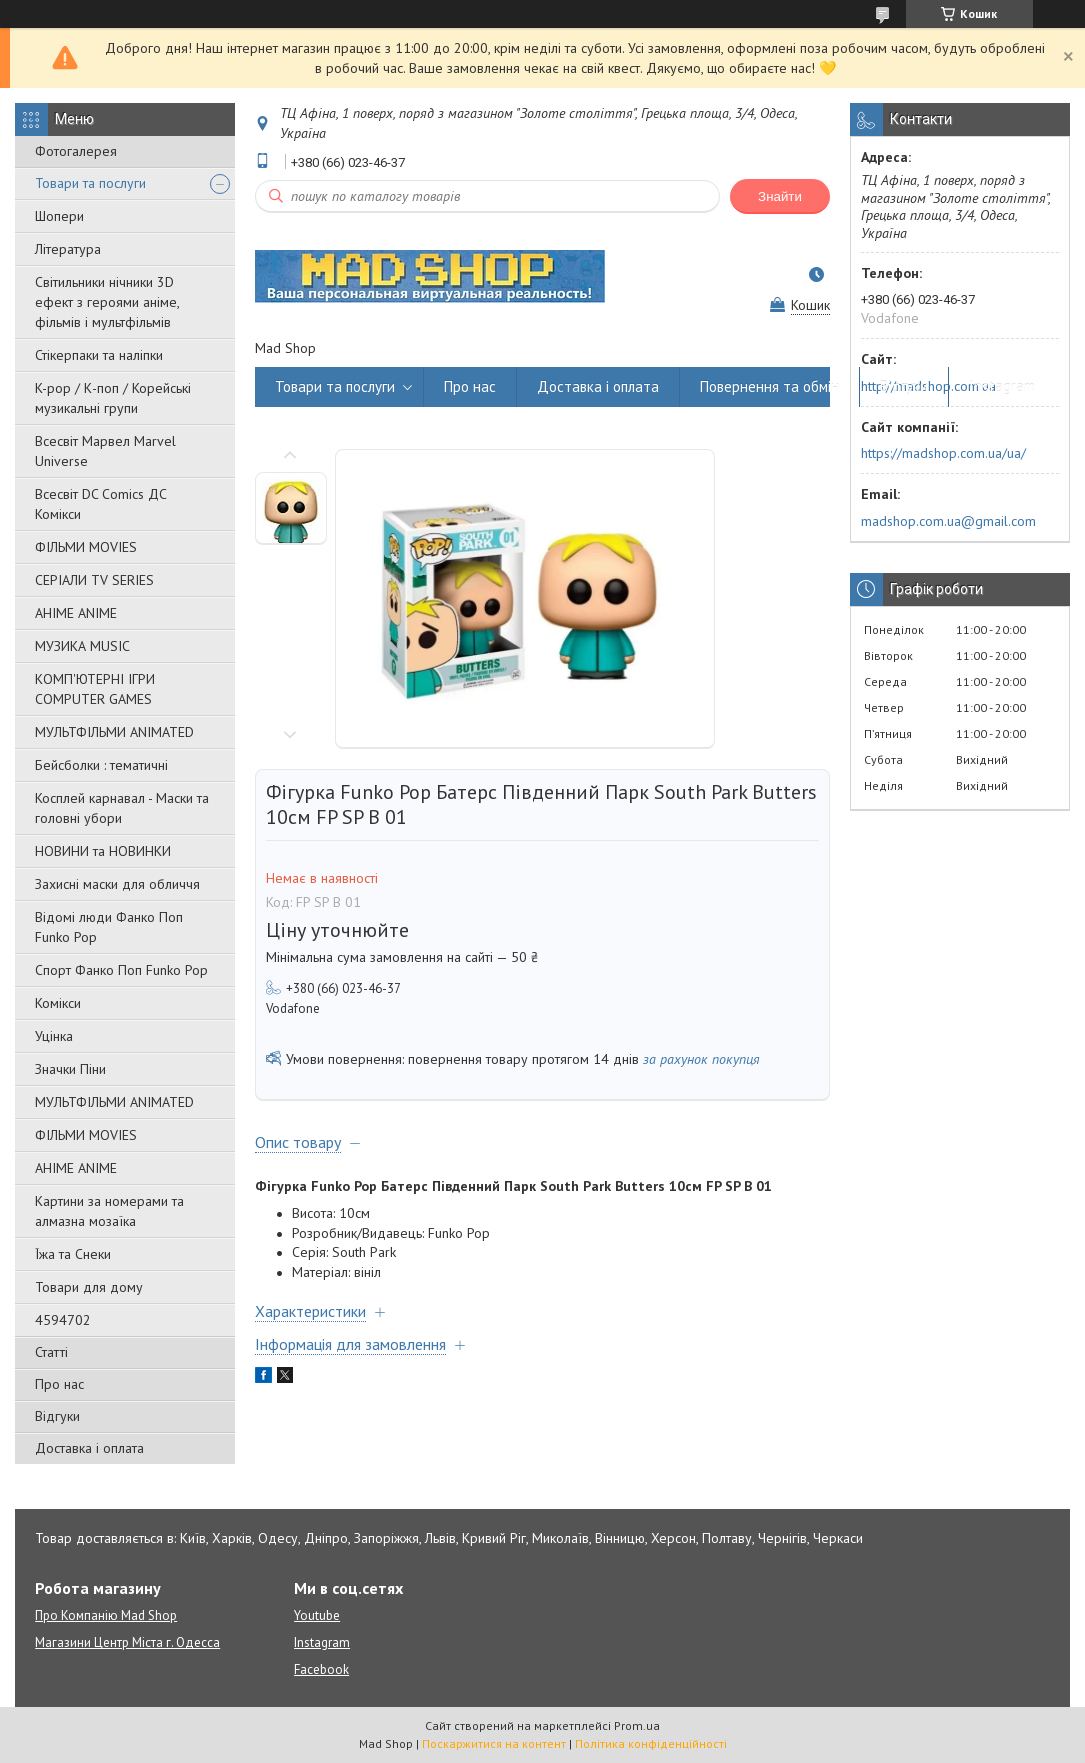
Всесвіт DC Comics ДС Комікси (101, 504)
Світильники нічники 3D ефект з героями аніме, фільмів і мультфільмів (107, 302)
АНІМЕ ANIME (76, 613)
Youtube (317, 1615)
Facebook (321, 1669)
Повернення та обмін (769, 386)
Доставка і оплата (89, 1448)
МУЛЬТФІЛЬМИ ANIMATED (114, 732)
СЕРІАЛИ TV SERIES (94, 580)
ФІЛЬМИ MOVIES (86, 547)
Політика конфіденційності (651, 1743)
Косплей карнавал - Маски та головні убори (122, 808)
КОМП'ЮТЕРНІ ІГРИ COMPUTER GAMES (95, 689)
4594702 (63, 1320)
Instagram (1002, 386)
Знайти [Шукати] (780, 196)
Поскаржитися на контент (494, 1743)
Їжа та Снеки (73, 1254)
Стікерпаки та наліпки (99, 355)
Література (68, 249)
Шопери (59, 216)
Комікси (58, 1003)
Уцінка (54, 1036)
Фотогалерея (76, 151)
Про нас (59, 1384)
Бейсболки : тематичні (101, 765)
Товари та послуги (90, 183)
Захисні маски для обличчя (117, 884)
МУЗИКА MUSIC (82, 646)
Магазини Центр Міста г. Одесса (127, 1642)
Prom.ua (637, 1725)
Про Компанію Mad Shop (106, 1615)
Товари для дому (89, 1287)
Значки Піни (70, 1069)
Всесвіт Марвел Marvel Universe (105, 451)
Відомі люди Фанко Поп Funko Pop (109, 927)
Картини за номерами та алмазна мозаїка (109, 1211)
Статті (51, 1352)
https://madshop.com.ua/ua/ (943, 453)
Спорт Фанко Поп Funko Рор (121, 970)
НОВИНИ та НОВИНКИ (103, 851)
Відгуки (57, 1416)
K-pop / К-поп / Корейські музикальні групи (113, 398)
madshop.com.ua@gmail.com (948, 521)
